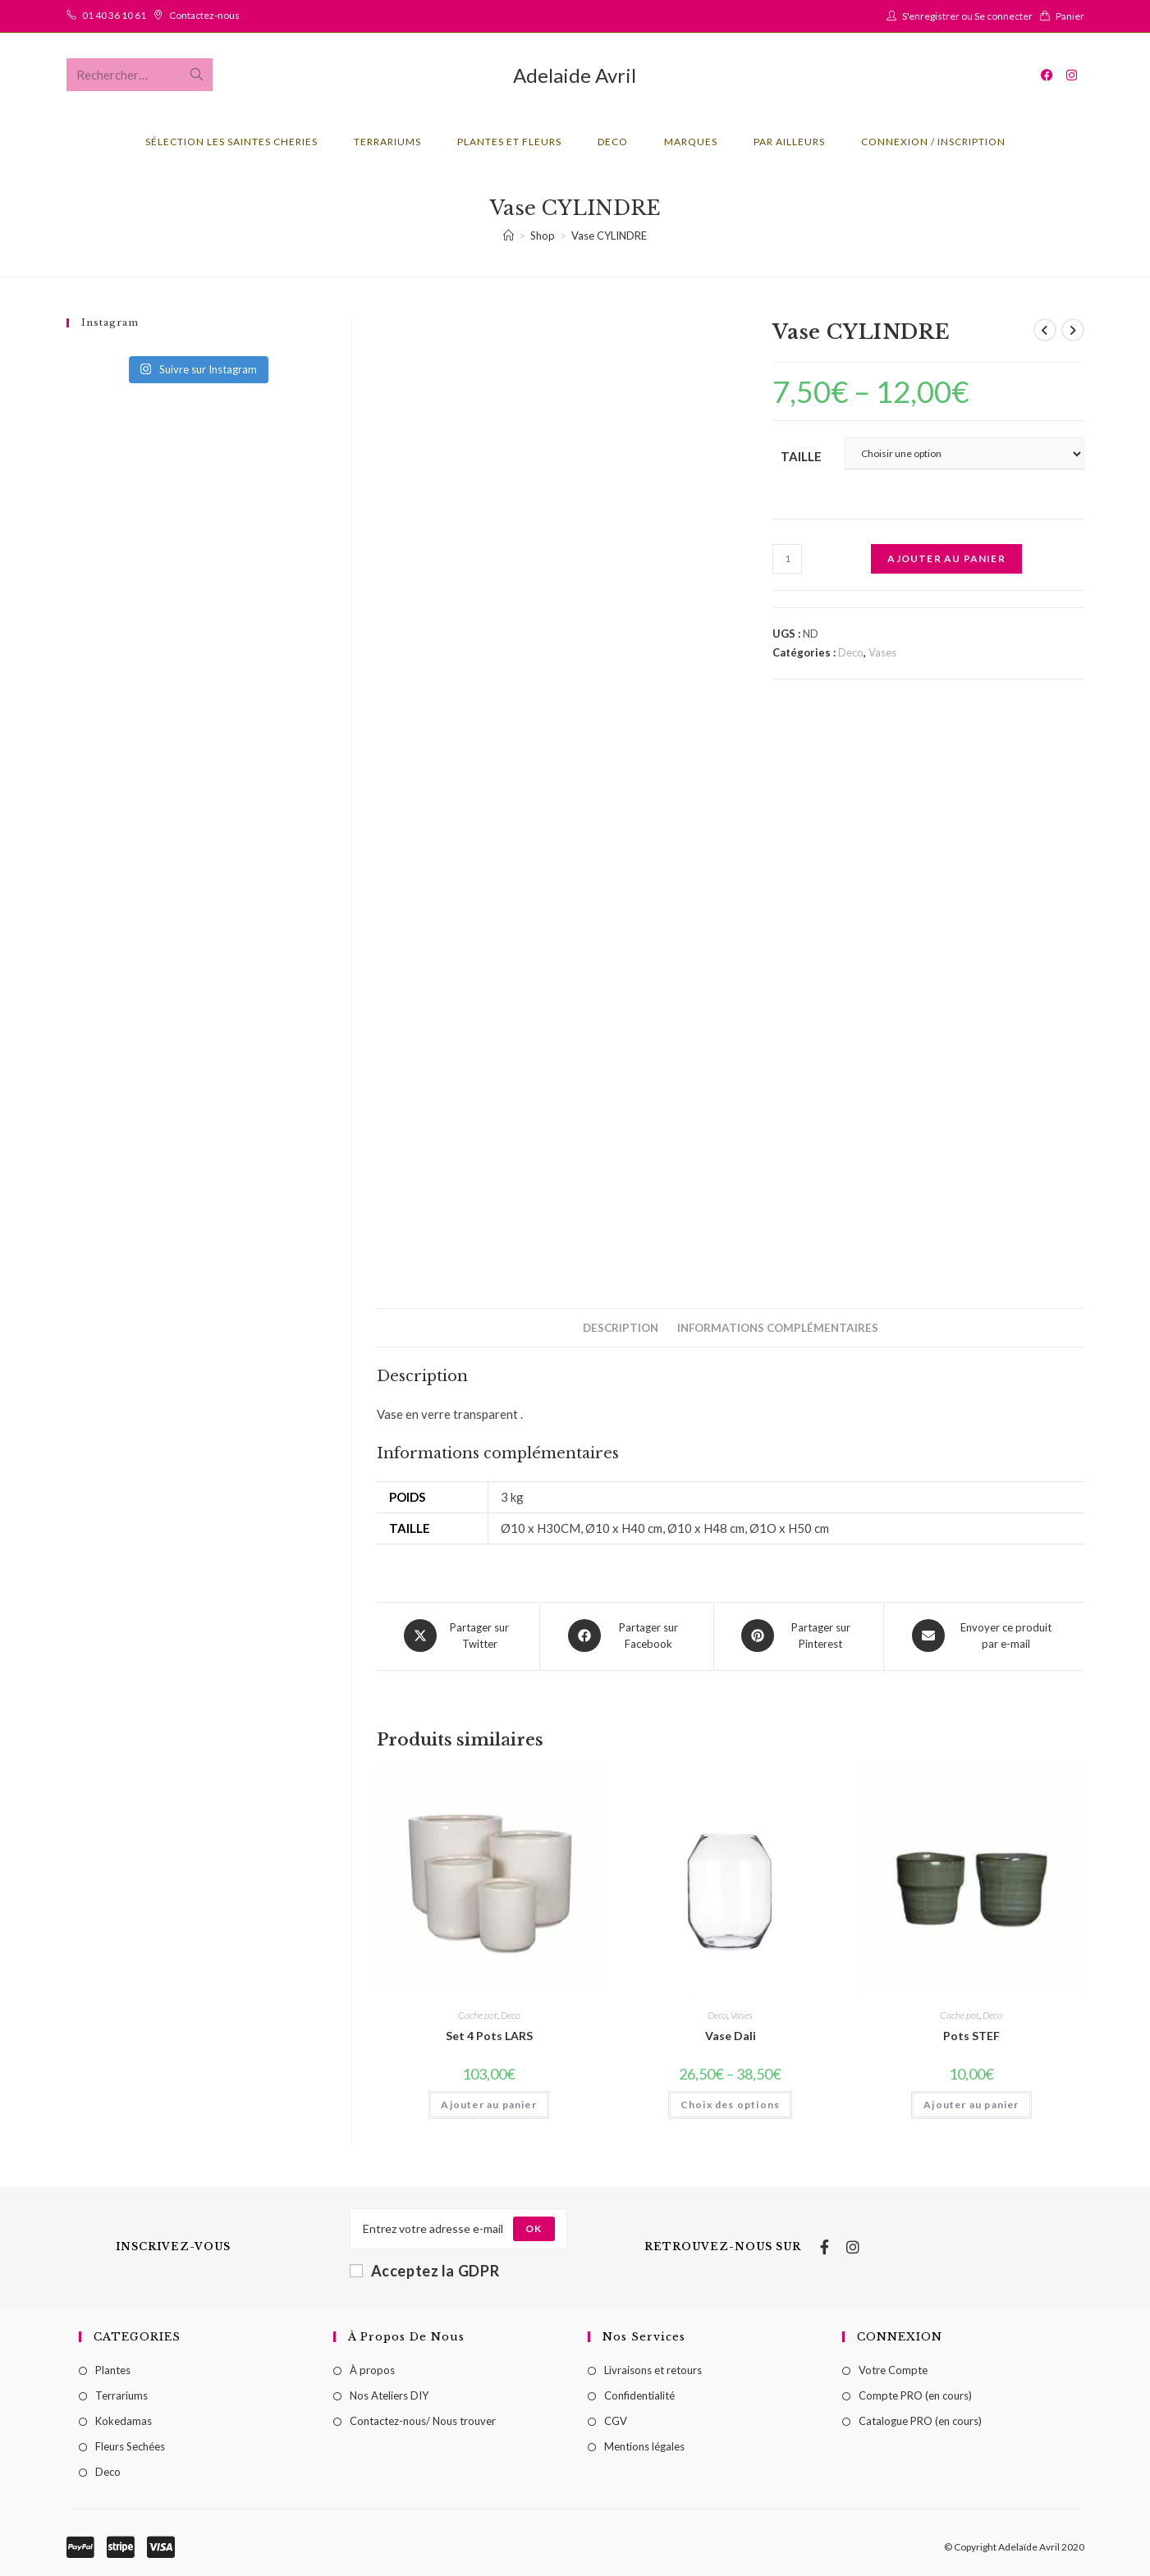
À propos (372, 2368)
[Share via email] (984, 1635)
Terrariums (121, 2393)
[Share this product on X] (458, 1635)
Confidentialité (639, 2393)
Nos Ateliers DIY (389, 2393)
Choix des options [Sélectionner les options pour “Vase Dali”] (730, 2103)
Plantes (113, 2368)
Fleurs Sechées (130, 2444)
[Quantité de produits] (787, 559)
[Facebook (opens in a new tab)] (1047, 75)
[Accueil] (508, 235)
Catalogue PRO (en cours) (920, 2419)
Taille (801, 456)
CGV (615, 2419)
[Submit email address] (533, 2226)
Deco (851, 652)
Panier (1070, 16)
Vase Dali (730, 2034)
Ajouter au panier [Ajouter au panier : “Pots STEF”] (971, 2103)
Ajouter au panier (946, 558)
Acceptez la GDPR (425, 2268)
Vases (882, 652)
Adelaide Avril (574, 75)
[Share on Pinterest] (799, 1635)
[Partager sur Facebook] (627, 1635)
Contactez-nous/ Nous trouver (423, 2419)
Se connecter (1003, 16)
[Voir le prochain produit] (1072, 329)
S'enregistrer (931, 16)
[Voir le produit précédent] (1044, 329)
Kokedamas (123, 2419)
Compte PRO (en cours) (915, 2393)
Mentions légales (644, 2444)
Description (620, 1327)
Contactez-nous (204, 15)
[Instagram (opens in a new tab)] (1072, 75)
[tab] (621, 1328)
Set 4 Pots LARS (489, 2034)
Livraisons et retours (653, 2368)
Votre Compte (893, 2368)
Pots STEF (971, 2034)
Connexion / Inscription (933, 141)
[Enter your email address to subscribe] (458, 2226)
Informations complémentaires (777, 1327)
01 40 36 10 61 (114, 15)
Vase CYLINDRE (609, 235)
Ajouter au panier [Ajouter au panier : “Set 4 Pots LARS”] (488, 2103)
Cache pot (477, 2013)
